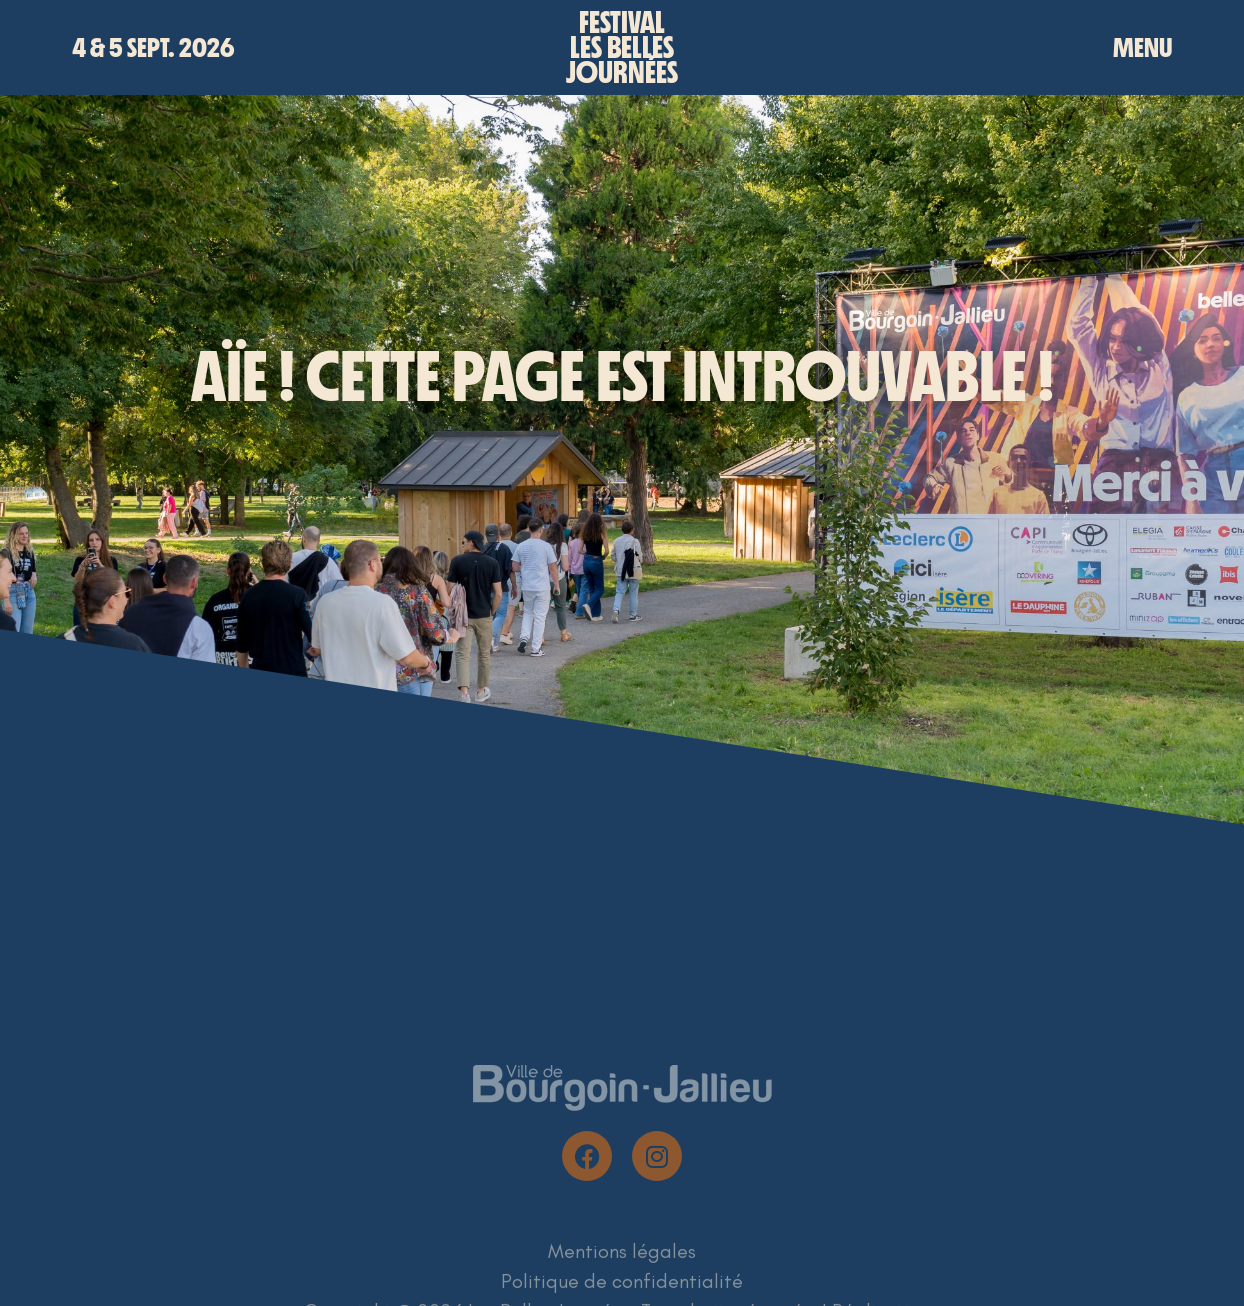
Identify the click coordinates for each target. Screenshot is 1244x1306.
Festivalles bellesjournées (622, 47)
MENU (1142, 47)
